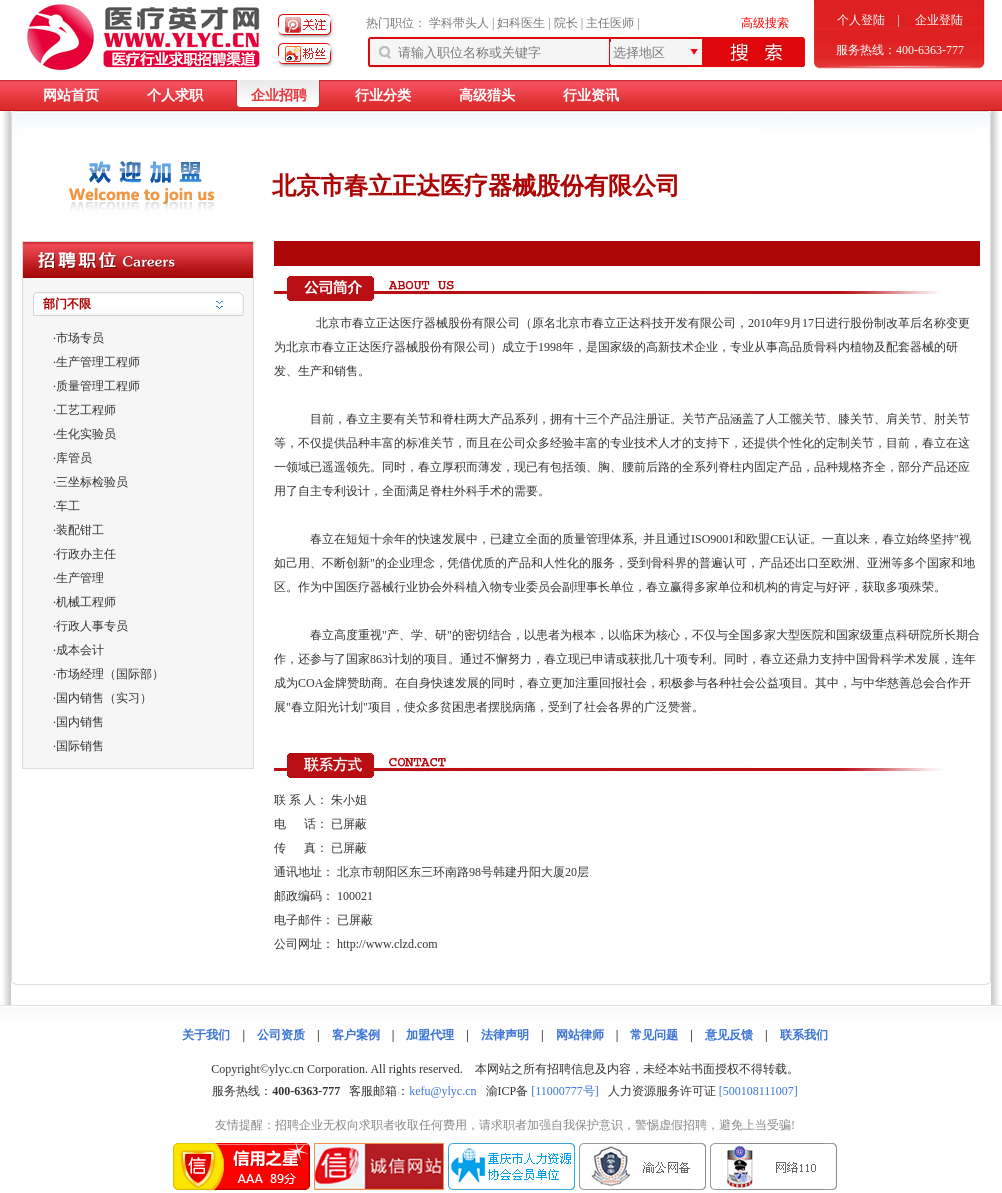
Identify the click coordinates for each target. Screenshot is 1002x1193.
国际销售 (80, 746)
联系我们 (804, 1035)
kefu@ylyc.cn (442, 1091)
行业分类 (383, 95)
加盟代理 (430, 1035)
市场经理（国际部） (110, 674)
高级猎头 (487, 95)
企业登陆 (939, 20)
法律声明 (505, 1035)
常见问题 (654, 1035)
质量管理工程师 (98, 386)
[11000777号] (565, 1091)
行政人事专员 (92, 626)
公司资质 (281, 1035)
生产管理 (80, 578)
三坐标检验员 (92, 482)
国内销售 (80, 722)
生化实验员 (86, 434)
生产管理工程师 (98, 362)
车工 (68, 506)
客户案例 (356, 1035)
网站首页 (71, 95)
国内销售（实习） (104, 698)
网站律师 (580, 1035)
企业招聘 (279, 95)
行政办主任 (86, 554)
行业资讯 (591, 95)
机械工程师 (86, 602)
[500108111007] (758, 1091)
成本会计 (80, 650)
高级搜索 (765, 23)
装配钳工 (80, 530)
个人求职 (175, 95)
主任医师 (610, 23)
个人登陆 (861, 20)
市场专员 (80, 338)
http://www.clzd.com (387, 944)
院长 (566, 23)
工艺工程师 (86, 410)
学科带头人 (459, 23)
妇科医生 (521, 23)
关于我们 (206, 1035)
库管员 (74, 458)
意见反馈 (729, 1035)
